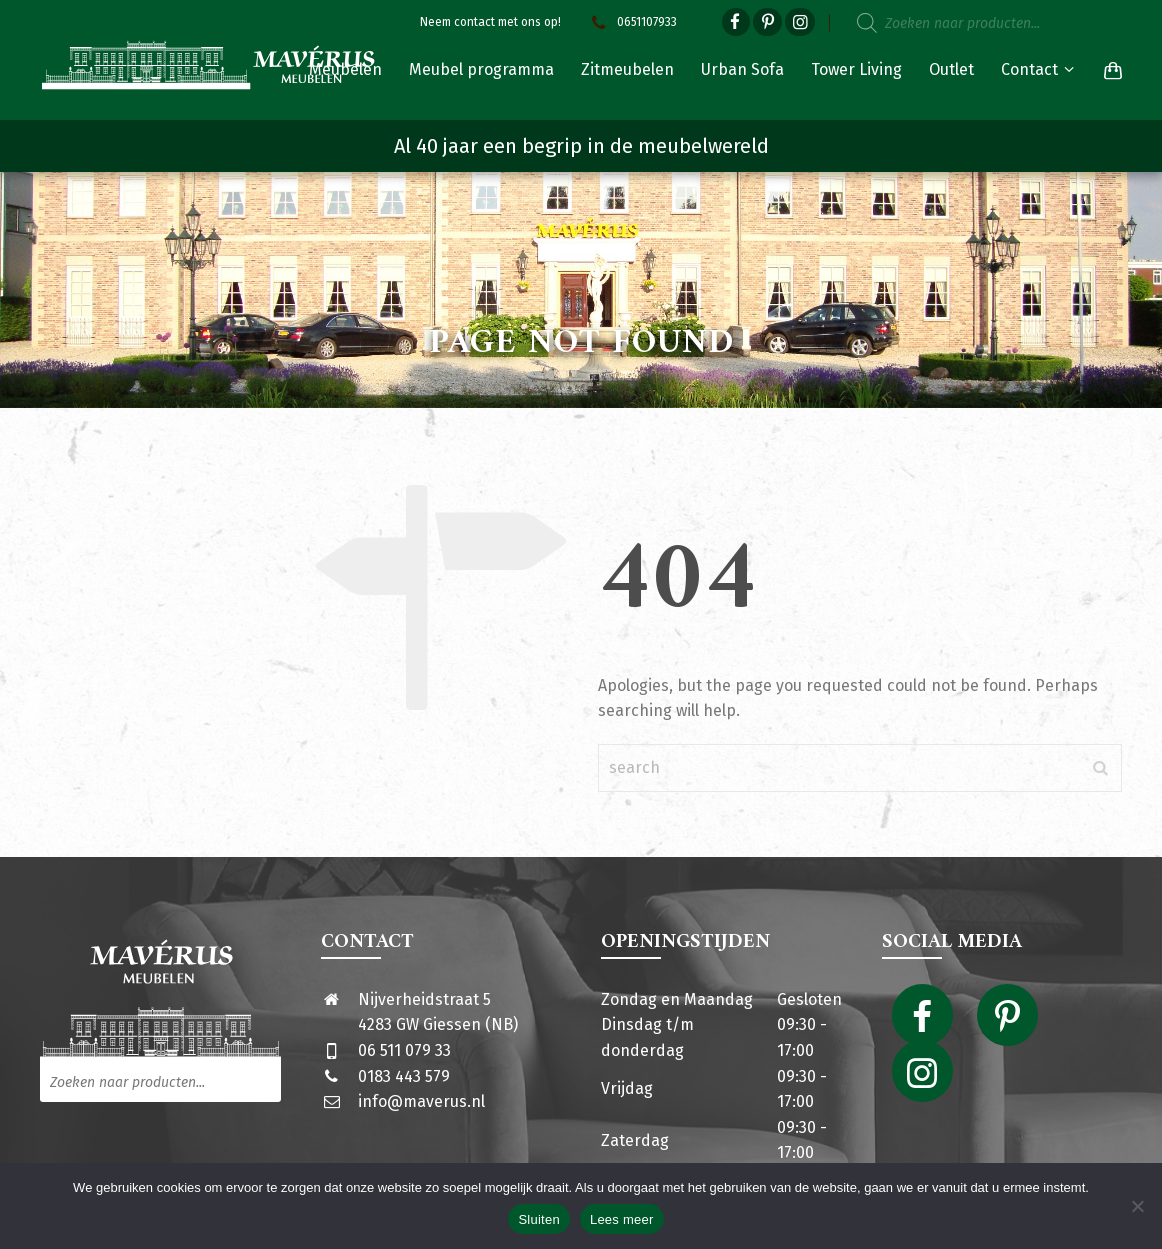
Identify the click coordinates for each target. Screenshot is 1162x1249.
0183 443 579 (404, 1076)
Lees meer (622, 1219)
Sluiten (539, 1219)
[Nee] (1137, 1206)
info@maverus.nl (421, 1101)
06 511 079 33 (404, 1050)
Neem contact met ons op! (490, 22)
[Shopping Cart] (1109, 70)
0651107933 (632, 22)
